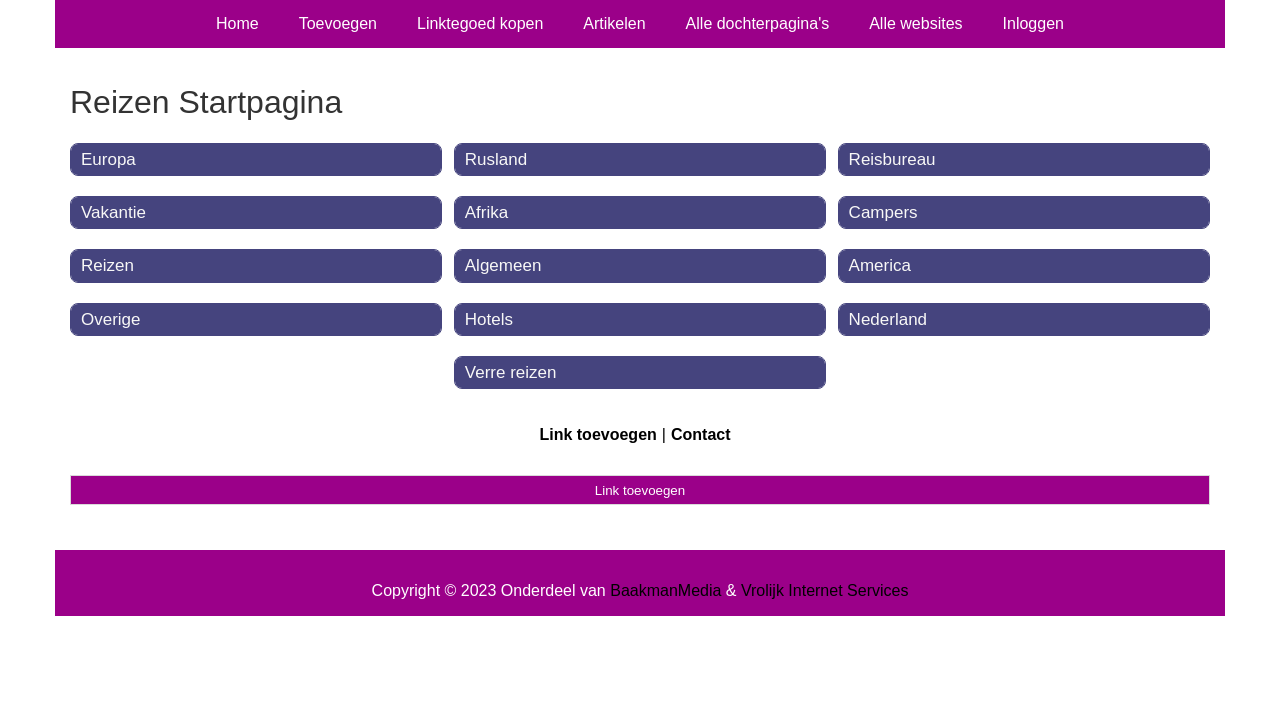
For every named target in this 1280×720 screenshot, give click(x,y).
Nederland (888, 319)
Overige (111, 319)
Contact (701, 434)
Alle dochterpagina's (758, 23)
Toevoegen (338, 23)
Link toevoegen (597, 434)
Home (237, 23)
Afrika (486, 212)
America (880, 265)
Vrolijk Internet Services (824, 590)
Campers (883, 212)
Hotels (489, 319)
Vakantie (113, 212)
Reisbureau (892, 159)
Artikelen (614, 23)
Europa (108, 159)
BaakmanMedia (665, 590)
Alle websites (915, 23)
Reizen (107, 265)
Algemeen (503, 265)
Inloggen (1033, 23)
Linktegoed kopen (480, 23)
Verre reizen (511, 372)
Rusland (496, 159)
